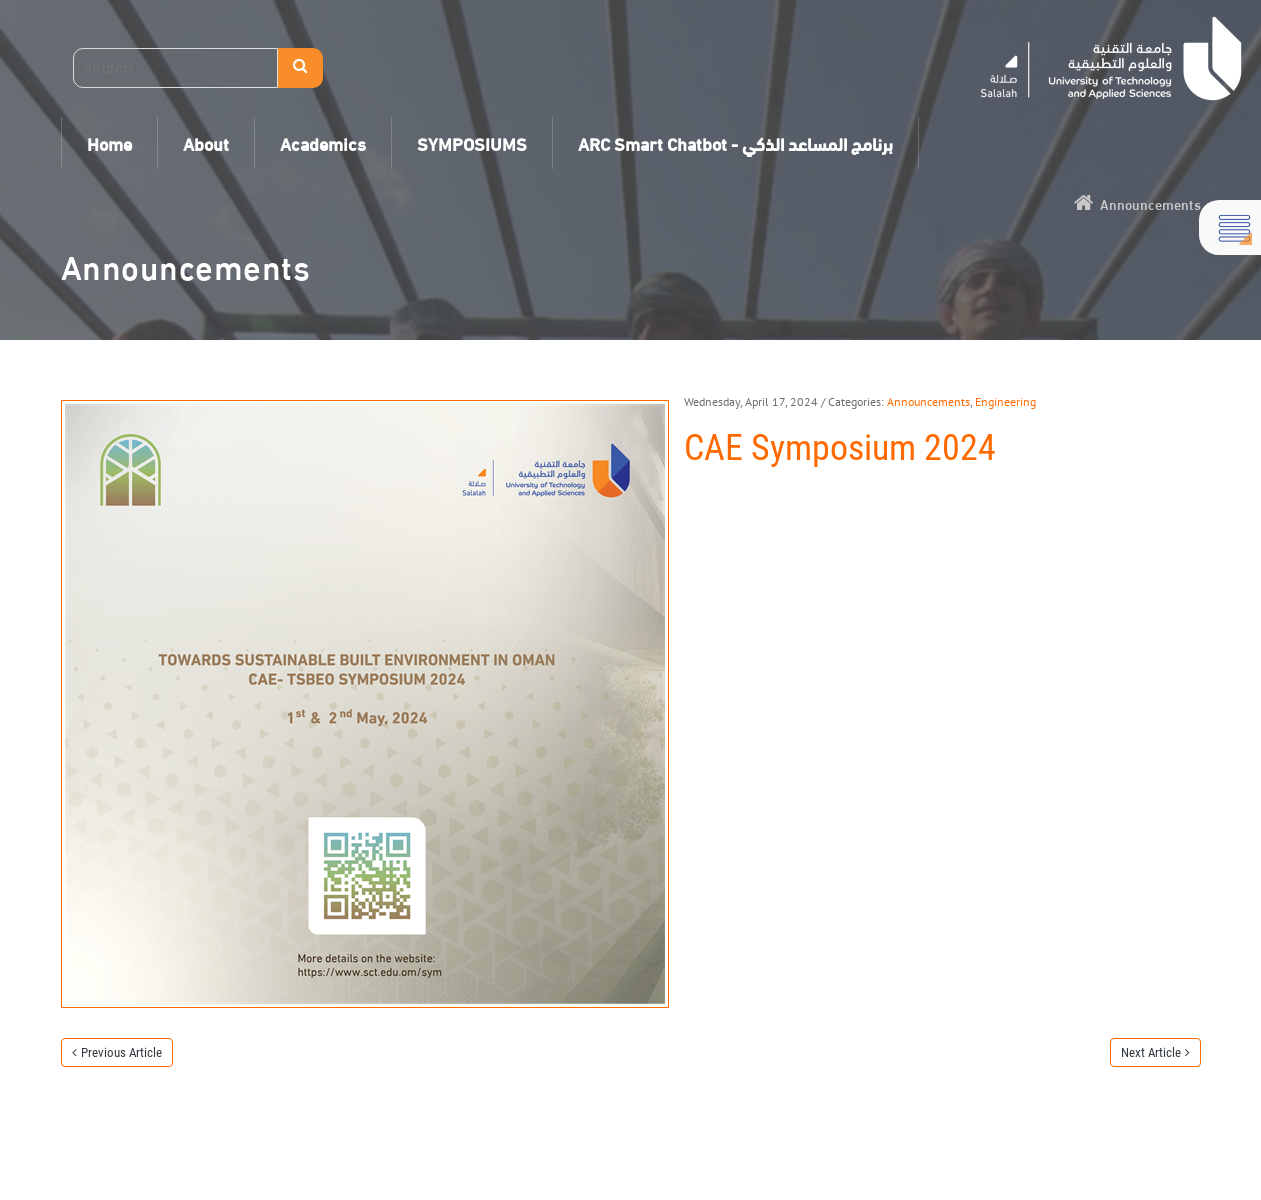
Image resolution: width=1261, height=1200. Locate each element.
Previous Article (121, 1052)
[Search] (175, 68)
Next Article (1151, 1052)
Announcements (928, 401)
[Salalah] (1111, 58)
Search (300, 68)
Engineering (1005, 401)
